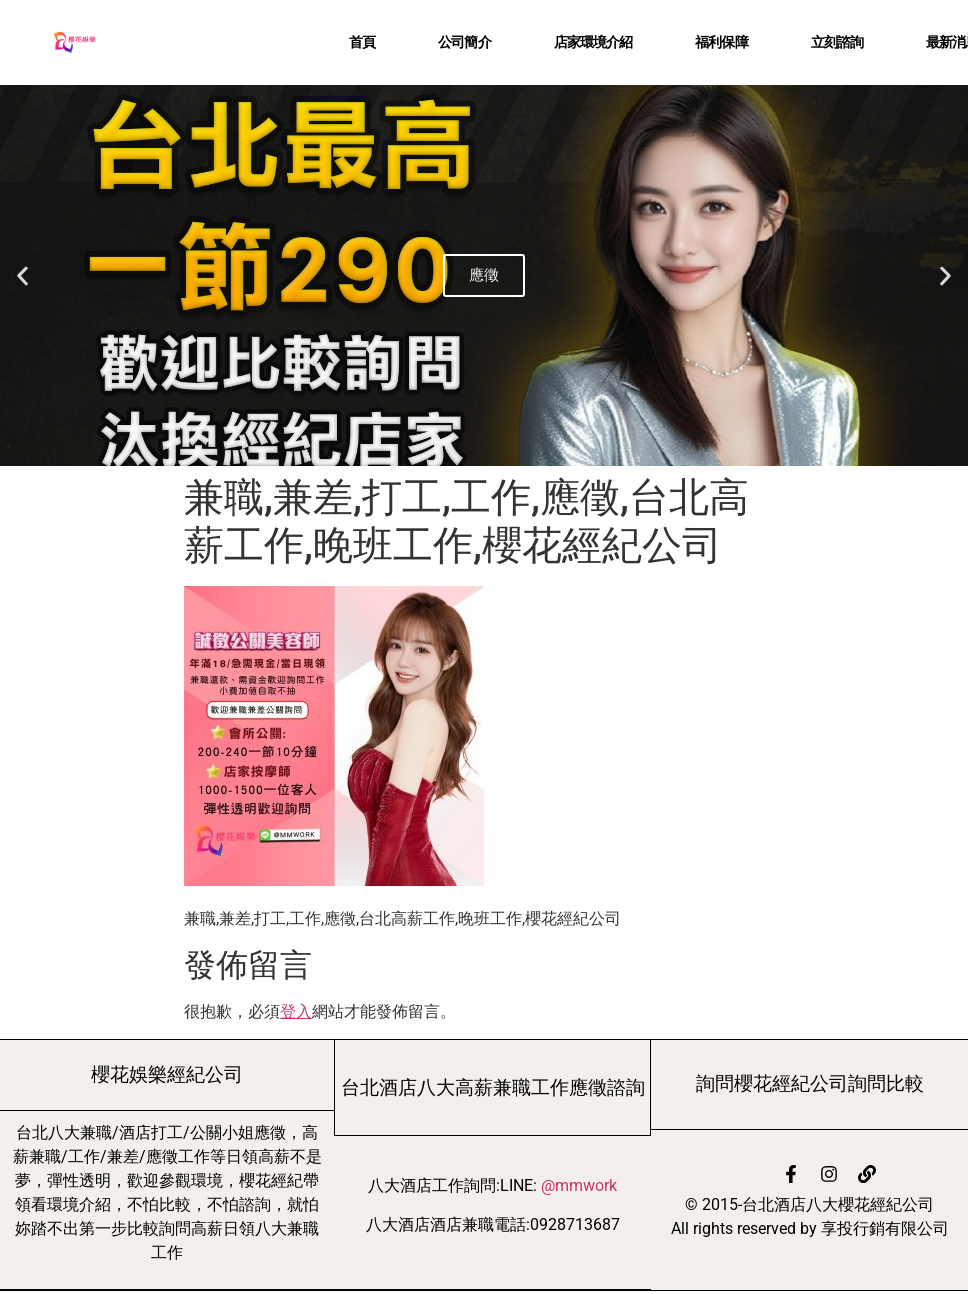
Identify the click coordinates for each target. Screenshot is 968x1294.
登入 (296, 1011)
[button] (22, 275)
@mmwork (579, 1185)
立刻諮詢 (837, 42)
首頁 (362, 42)
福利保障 (721, 42)
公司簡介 (464, 42)
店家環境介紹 (593, 42)
